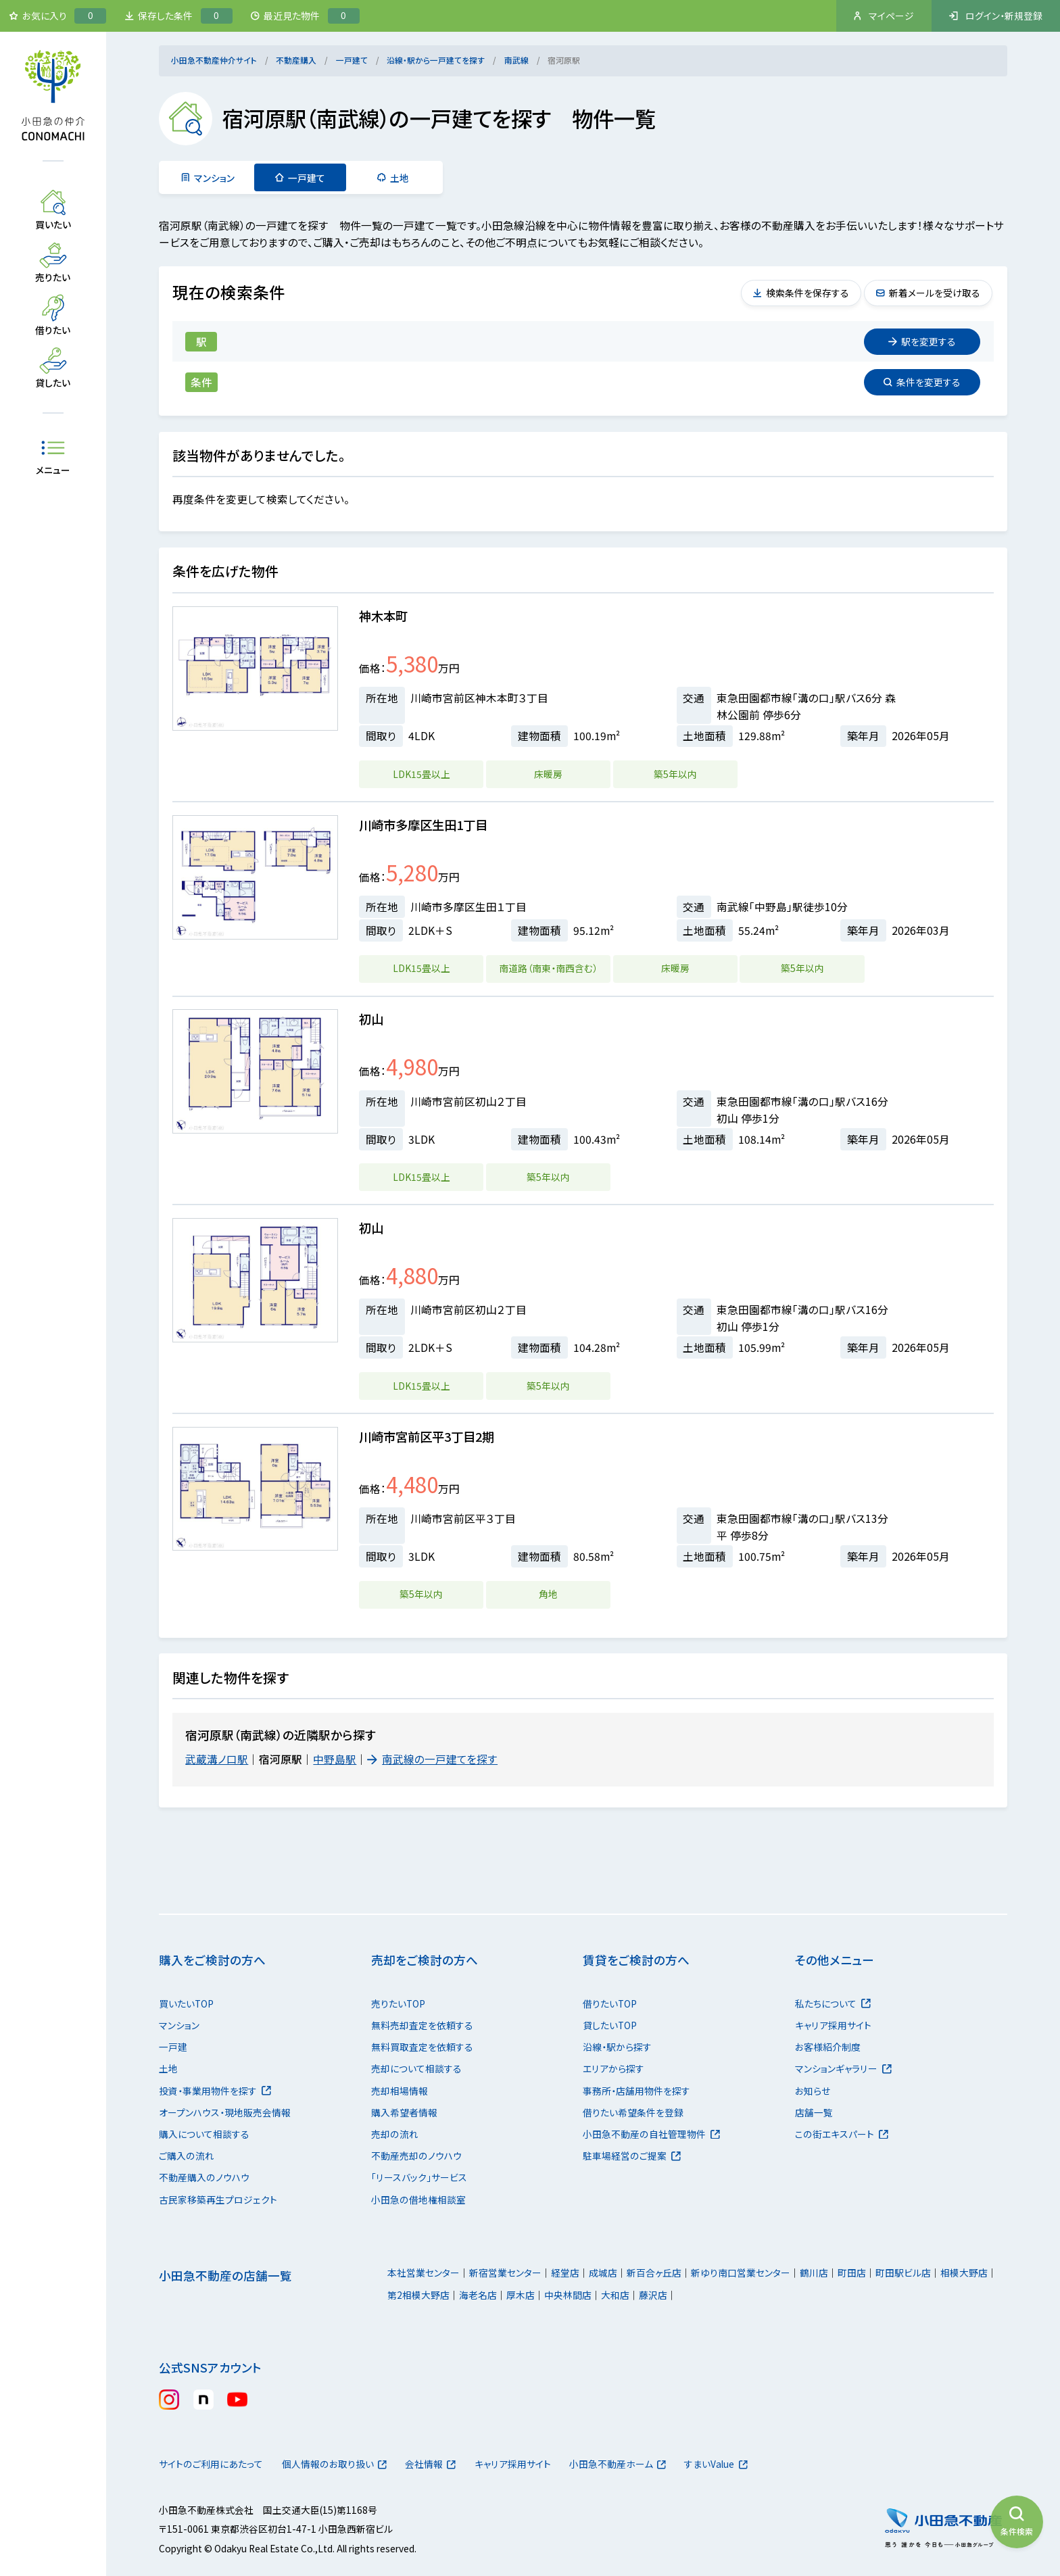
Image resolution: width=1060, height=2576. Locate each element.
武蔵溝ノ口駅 (216, 1759)
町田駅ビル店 (903, 2272)
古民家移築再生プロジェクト (218, 2199)
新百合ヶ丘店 (654, 2272)
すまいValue (720, 2464)
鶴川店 (814, 2272)
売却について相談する (416, 2068)
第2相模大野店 (418, 2295)
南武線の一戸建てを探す (433, 1759)
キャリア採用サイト (833, 2025)
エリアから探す (613, 2068)
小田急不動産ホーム (620, 2464)
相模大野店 (964, 2272)
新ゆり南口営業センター (740, 2272)
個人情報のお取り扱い (335, 2464)
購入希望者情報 (404, 2112)
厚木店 (520, 2295)
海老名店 (478, 2295)
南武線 (516, 60)
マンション (207, 178)
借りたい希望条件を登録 (633, 2112)
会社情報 (432, 2464)
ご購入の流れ (186, 2155)
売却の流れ (394, 2134)
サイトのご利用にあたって (211, 2464)
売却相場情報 (399, 2090)
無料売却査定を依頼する (422, 2025)
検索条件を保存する (799, 292)
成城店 (603, 2272)
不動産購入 (296, 60)
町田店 (852, 2272)
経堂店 (565, 2272)
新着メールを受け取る (927, 292)
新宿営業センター (505, 2272)
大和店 (615, 2295)
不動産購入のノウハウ (204, 2177)
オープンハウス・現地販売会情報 (225, 2112)
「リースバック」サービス (419, 2177)
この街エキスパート (841, 2134)
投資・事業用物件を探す (215, 2090)
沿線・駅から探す (617, 2046)
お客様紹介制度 (828, 2046)
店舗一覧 (814, 2112)
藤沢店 (653, 2295)
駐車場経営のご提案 (632, 2155)
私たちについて (833, 2003)
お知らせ (812, 2090)
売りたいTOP (398, 2003)
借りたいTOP (610, 2003)
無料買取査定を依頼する (422, 2046)
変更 (922, 341)
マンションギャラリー (843, 2068)
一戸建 (173, 2046)
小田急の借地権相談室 (418, 2199)
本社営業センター (423, 2272)
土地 (393, 178)
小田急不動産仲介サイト (214, 60)
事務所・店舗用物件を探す (636, 2090)
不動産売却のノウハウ (416, 2155)
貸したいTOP (610, 2025)
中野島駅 (334, 1759)
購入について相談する (204, 2134)
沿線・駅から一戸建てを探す (436, 60)
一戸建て (352, 60)
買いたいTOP (186, 2003)
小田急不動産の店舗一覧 (225, 2275)
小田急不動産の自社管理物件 (651, 2134)
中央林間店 (568, 2295)
